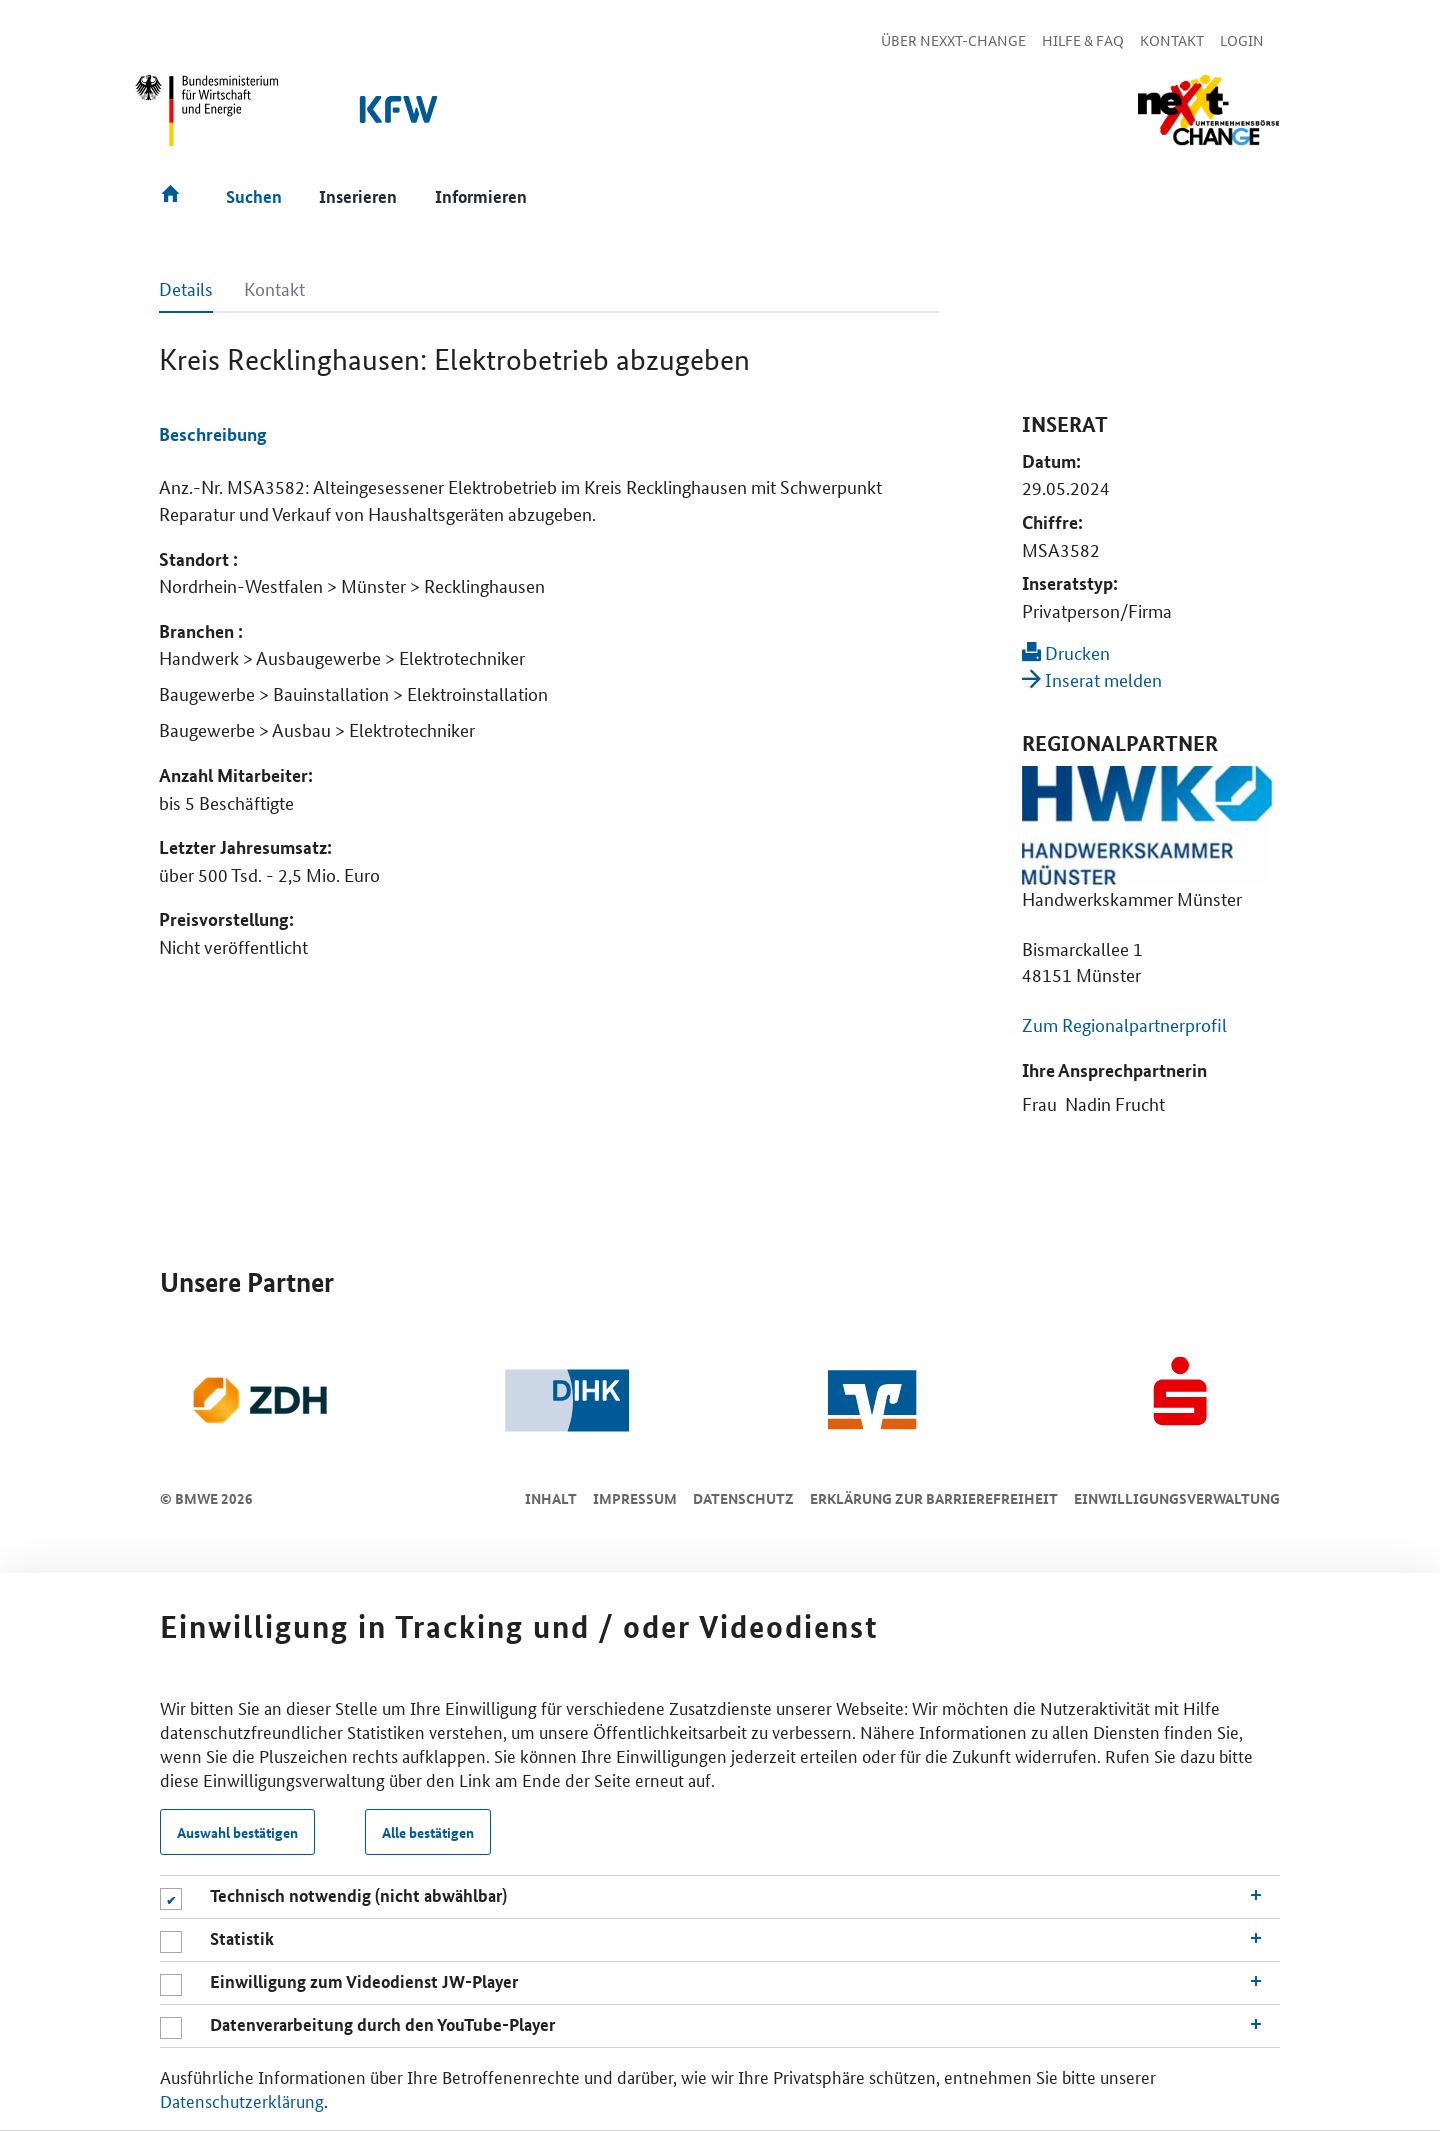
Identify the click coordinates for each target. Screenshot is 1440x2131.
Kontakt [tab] (274, 288)
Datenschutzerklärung (242, 2100)
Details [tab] (186, 288)
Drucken (1066, 652)
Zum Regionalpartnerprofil (1124, 1024)
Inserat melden (1092, 679)
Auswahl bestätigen (237, 1832)
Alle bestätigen (428, 1832)
